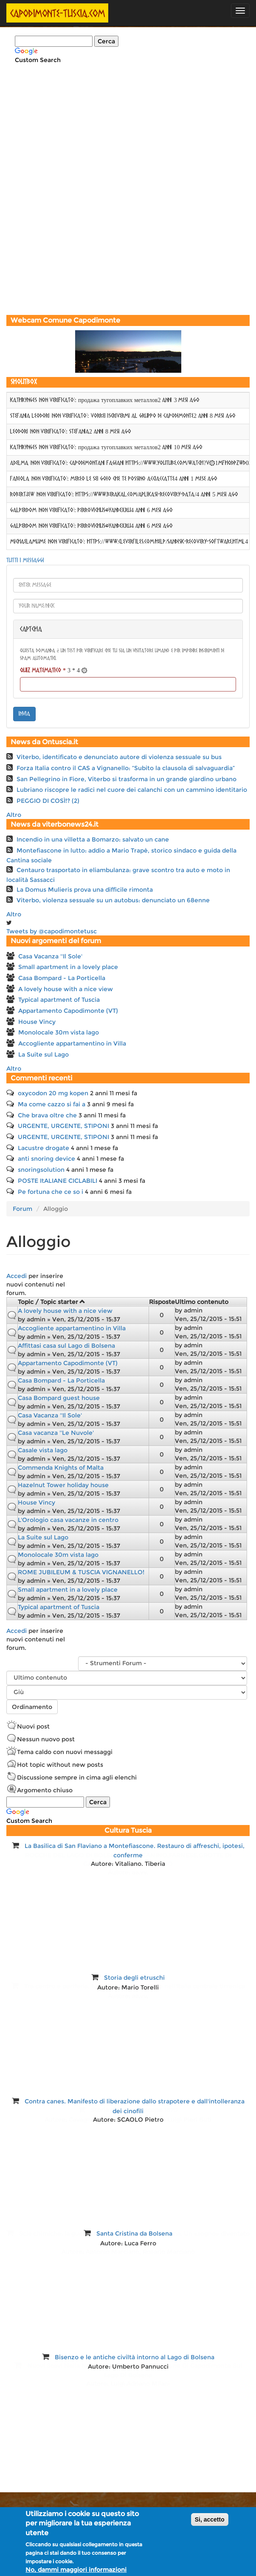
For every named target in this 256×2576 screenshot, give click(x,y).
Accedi (16, 1276)
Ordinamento (32, 1707)
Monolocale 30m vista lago (58, 1032)
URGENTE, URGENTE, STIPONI (63, 1126)
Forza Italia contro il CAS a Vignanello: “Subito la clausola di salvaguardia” (126, 768)
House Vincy (37, 1022)
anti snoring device (46, 1158)
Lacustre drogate (43, 1148)
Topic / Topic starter (52, 1302)
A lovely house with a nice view (65, 989)
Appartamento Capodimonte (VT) (68, 1011)
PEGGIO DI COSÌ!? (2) (48, 801)
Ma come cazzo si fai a (51, 1104)
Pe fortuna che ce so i (50, 1192)
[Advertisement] (128, 253)
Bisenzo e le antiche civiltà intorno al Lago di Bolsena (134, 2357)
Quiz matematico (43, 671)
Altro (13, 815)
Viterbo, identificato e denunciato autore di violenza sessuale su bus (119, 757)
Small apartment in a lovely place (68, 967)
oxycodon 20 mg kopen (53, 1093)
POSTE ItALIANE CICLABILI (57, 1181)
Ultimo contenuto (201, 1302)
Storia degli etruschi (134, 1977)
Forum (22, 1209)
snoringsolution (41, 1169)
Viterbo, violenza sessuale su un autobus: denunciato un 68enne (113, 900)
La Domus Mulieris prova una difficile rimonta (85, 889)
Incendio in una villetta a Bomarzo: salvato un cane (93, 839)
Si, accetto (210, 2519)
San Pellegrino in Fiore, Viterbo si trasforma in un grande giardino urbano (126, 779)
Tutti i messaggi (25, 561)
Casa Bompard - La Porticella (61, 978)
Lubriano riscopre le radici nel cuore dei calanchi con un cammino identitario (132, 789)
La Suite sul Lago (43, 1054)
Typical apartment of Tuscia (59, 999)
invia (24, 714)
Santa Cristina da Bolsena (134, 2233)
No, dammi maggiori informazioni (76, 2569)
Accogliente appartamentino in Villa (72, 1043)
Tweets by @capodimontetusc (51, 931)
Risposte (162, 1302)
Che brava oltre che (47, 1115)
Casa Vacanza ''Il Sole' (50, 956)
